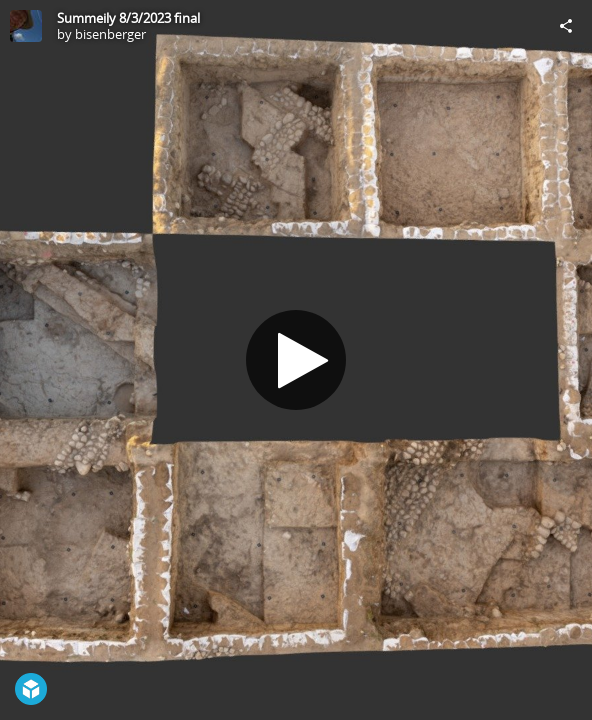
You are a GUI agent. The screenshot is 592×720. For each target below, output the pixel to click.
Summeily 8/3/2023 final (128, 18)
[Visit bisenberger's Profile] (26, 26)
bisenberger (110, 34)
